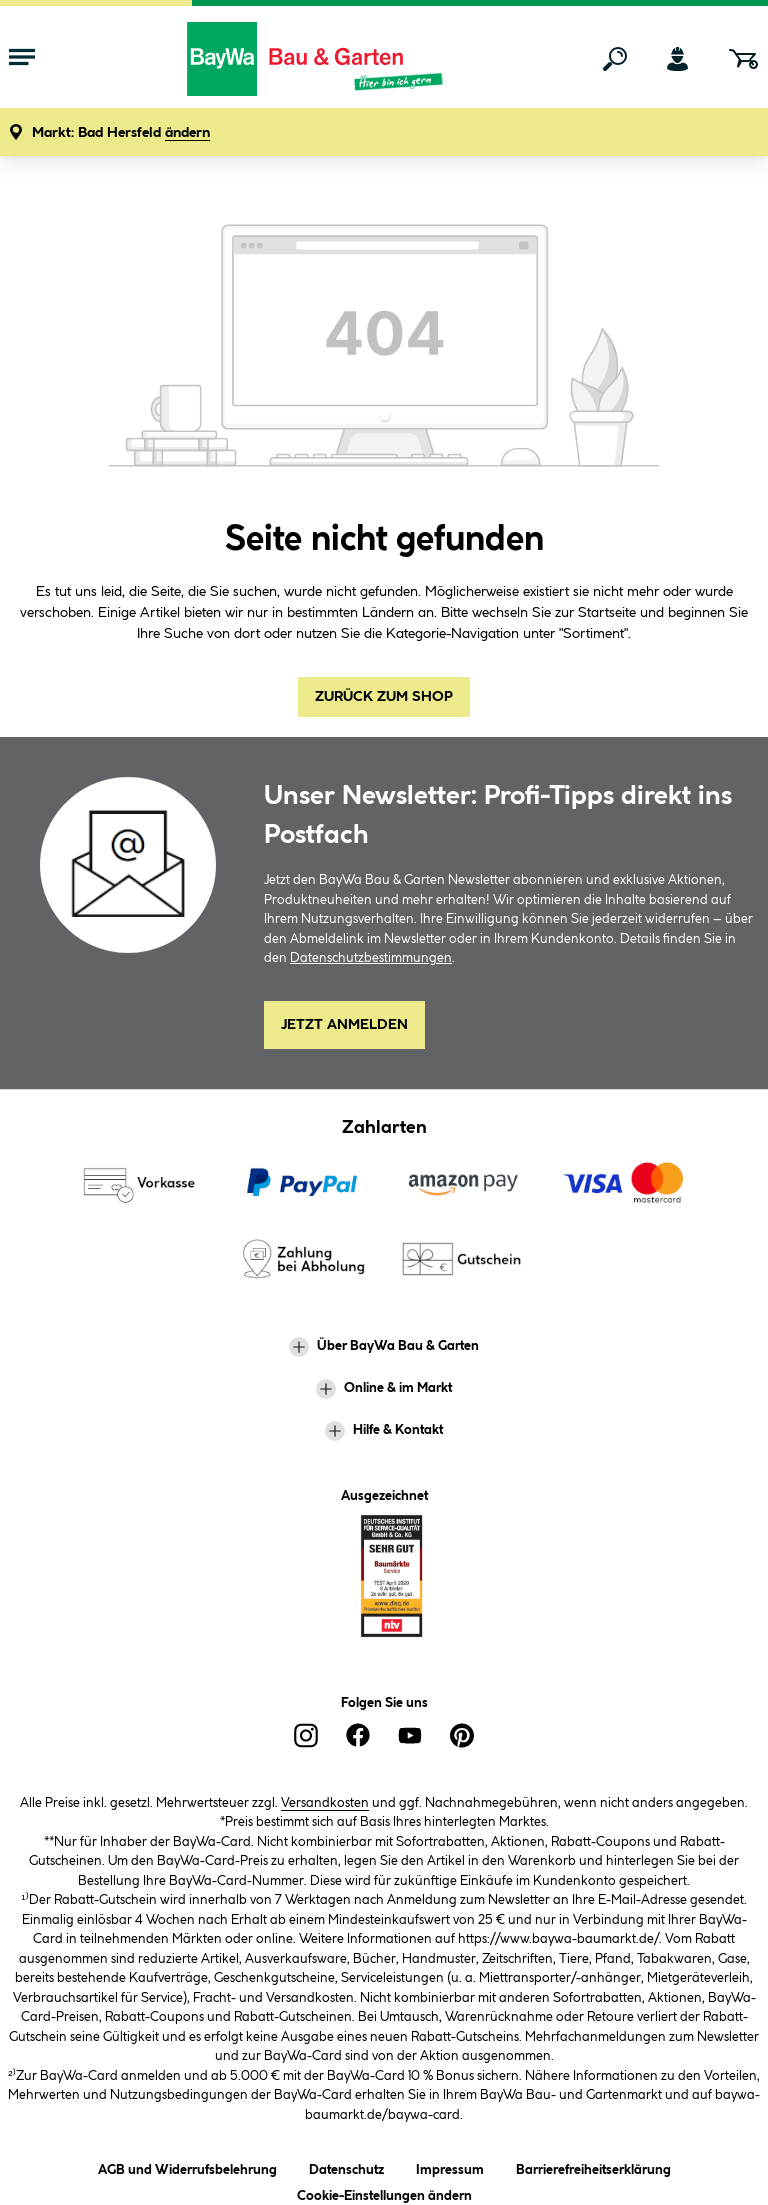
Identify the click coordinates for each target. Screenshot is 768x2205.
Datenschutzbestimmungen (371, 958)
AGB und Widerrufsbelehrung (187, 2166)
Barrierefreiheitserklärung (593, 2166)
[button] (121, 133)
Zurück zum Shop (384, 697)
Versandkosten (325, 1803)
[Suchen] (615, 59)
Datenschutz (346, 2166)
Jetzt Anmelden (344, 1025)
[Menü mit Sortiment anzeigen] (22, 59)
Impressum (450, 2166)
